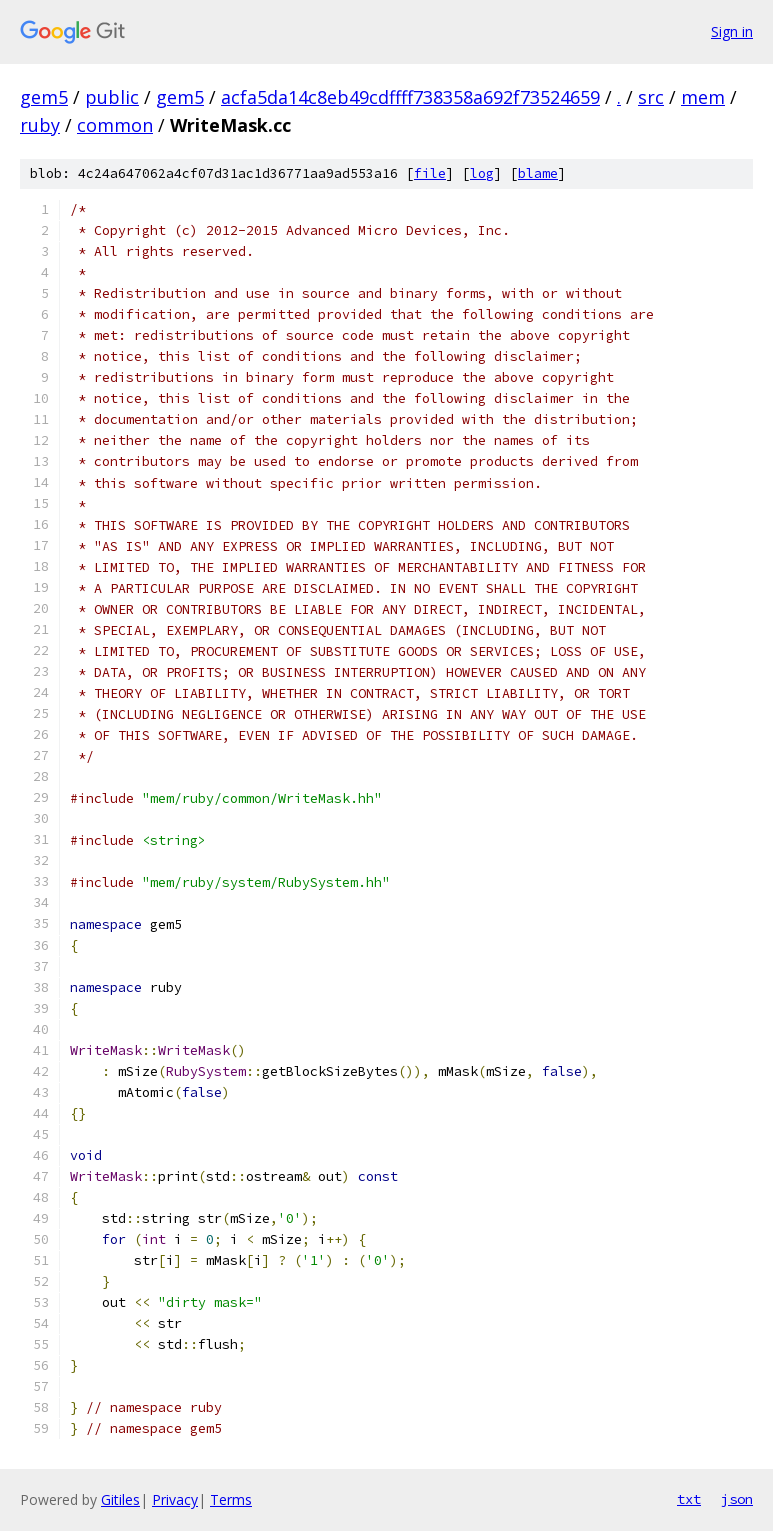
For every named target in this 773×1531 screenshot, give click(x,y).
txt (689, 1499)
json (737, 1499)
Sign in (732, 31)
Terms (231, 1499)
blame (538, 173)
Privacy (175, 1499)
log (482, 173)
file (430, 173)
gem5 (44, 97)
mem (703, 97)
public (112, 97)
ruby (40, 125)
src (651, 97)
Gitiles (120, 1499)
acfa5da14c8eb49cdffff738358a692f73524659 (410, 97)
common (115, 125)
